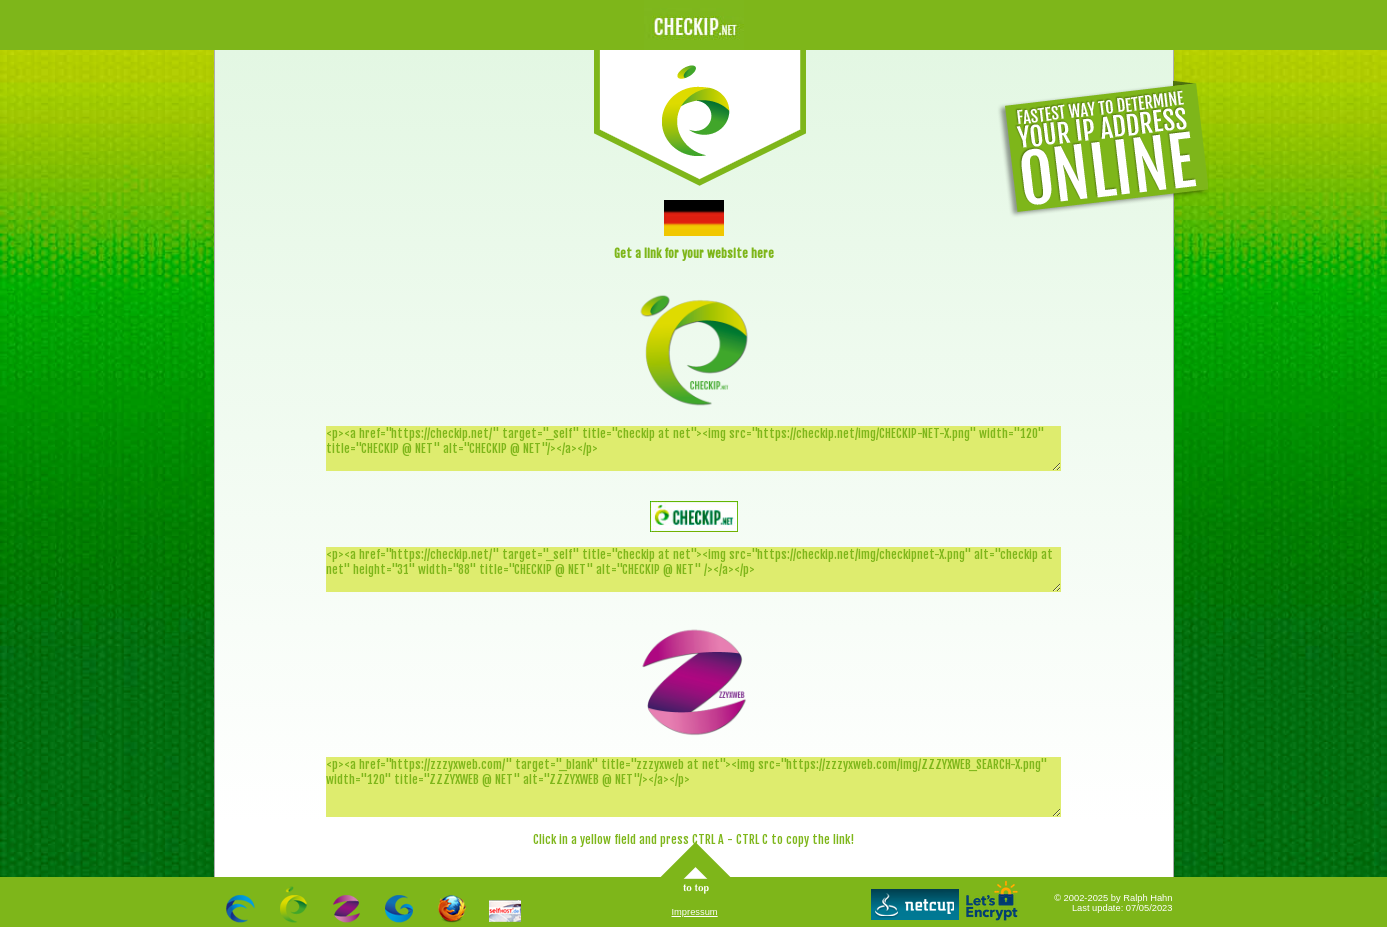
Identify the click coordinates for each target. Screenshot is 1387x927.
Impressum (695, 912)
